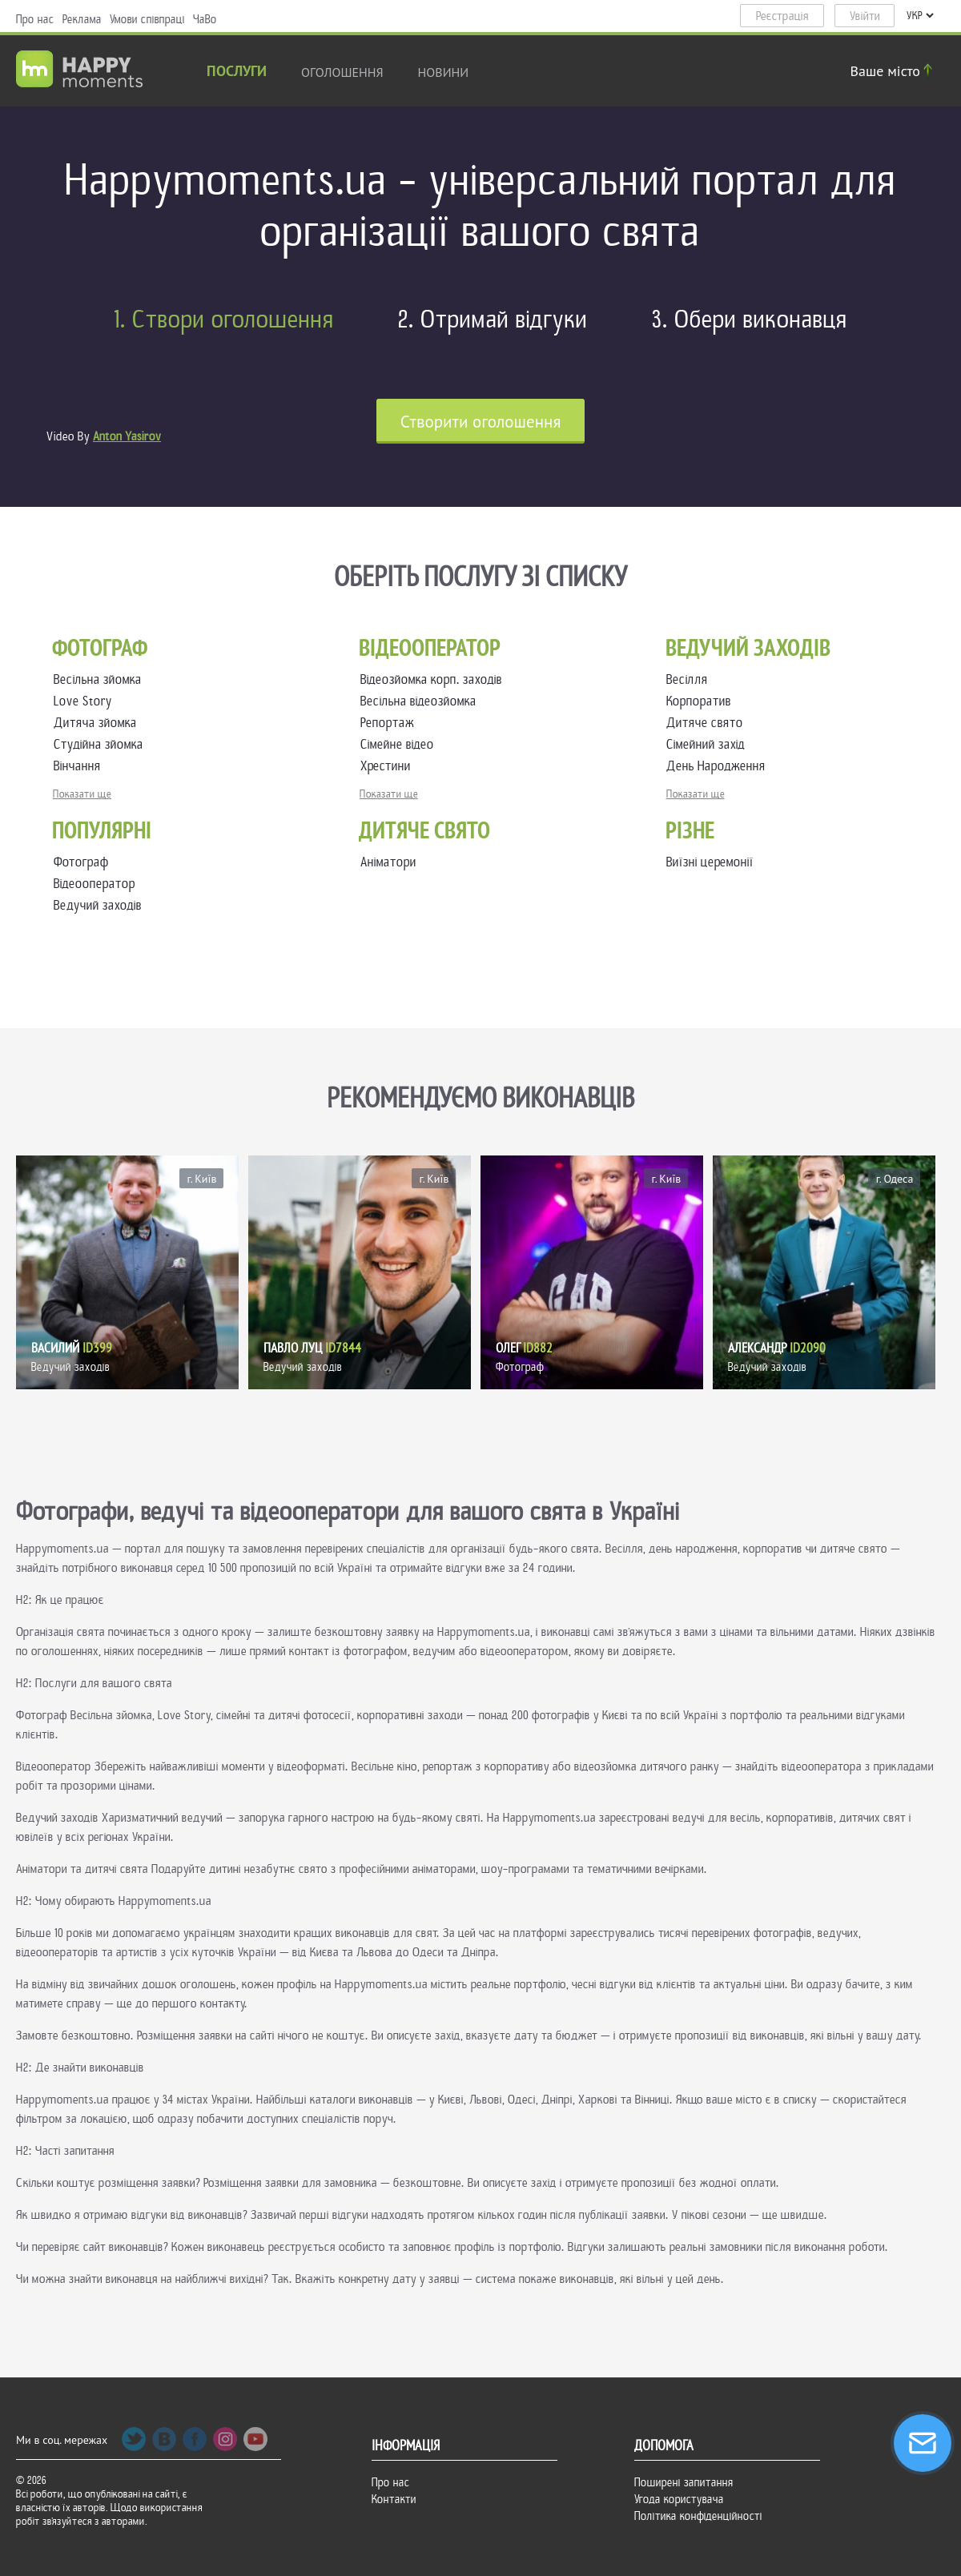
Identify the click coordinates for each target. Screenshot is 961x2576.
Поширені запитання (684, 2482)
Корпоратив (702, 701)
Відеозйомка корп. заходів (434, 679)
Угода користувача (679, 2499)
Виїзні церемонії (710, 862)
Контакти (394, 2499)
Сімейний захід (708, 744)
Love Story (86, 701)
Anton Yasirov (127, 436)
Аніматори (388, 862)
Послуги (237, 72)
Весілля (690, 679)
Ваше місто (893, 71)
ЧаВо (205, 19)
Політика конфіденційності (698, 2516)
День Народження (719, 766)
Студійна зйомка (102, 744)
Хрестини (388, 766)
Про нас (35, 19)
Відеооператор (94, 883)
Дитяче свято (708, 722)
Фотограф (81, 862)
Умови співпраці (147, 19)
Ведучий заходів (98, 905)
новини (443, 72)
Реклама (82, 19)
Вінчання (80, 766)
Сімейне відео (400, 744)
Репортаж (390, 722)
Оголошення (342, 72)
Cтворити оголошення (480, 421)
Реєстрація (782, 16)
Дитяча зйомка (98, 722)
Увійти (865, 16)
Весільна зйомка (101, 679)
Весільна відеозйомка (421, 701)
